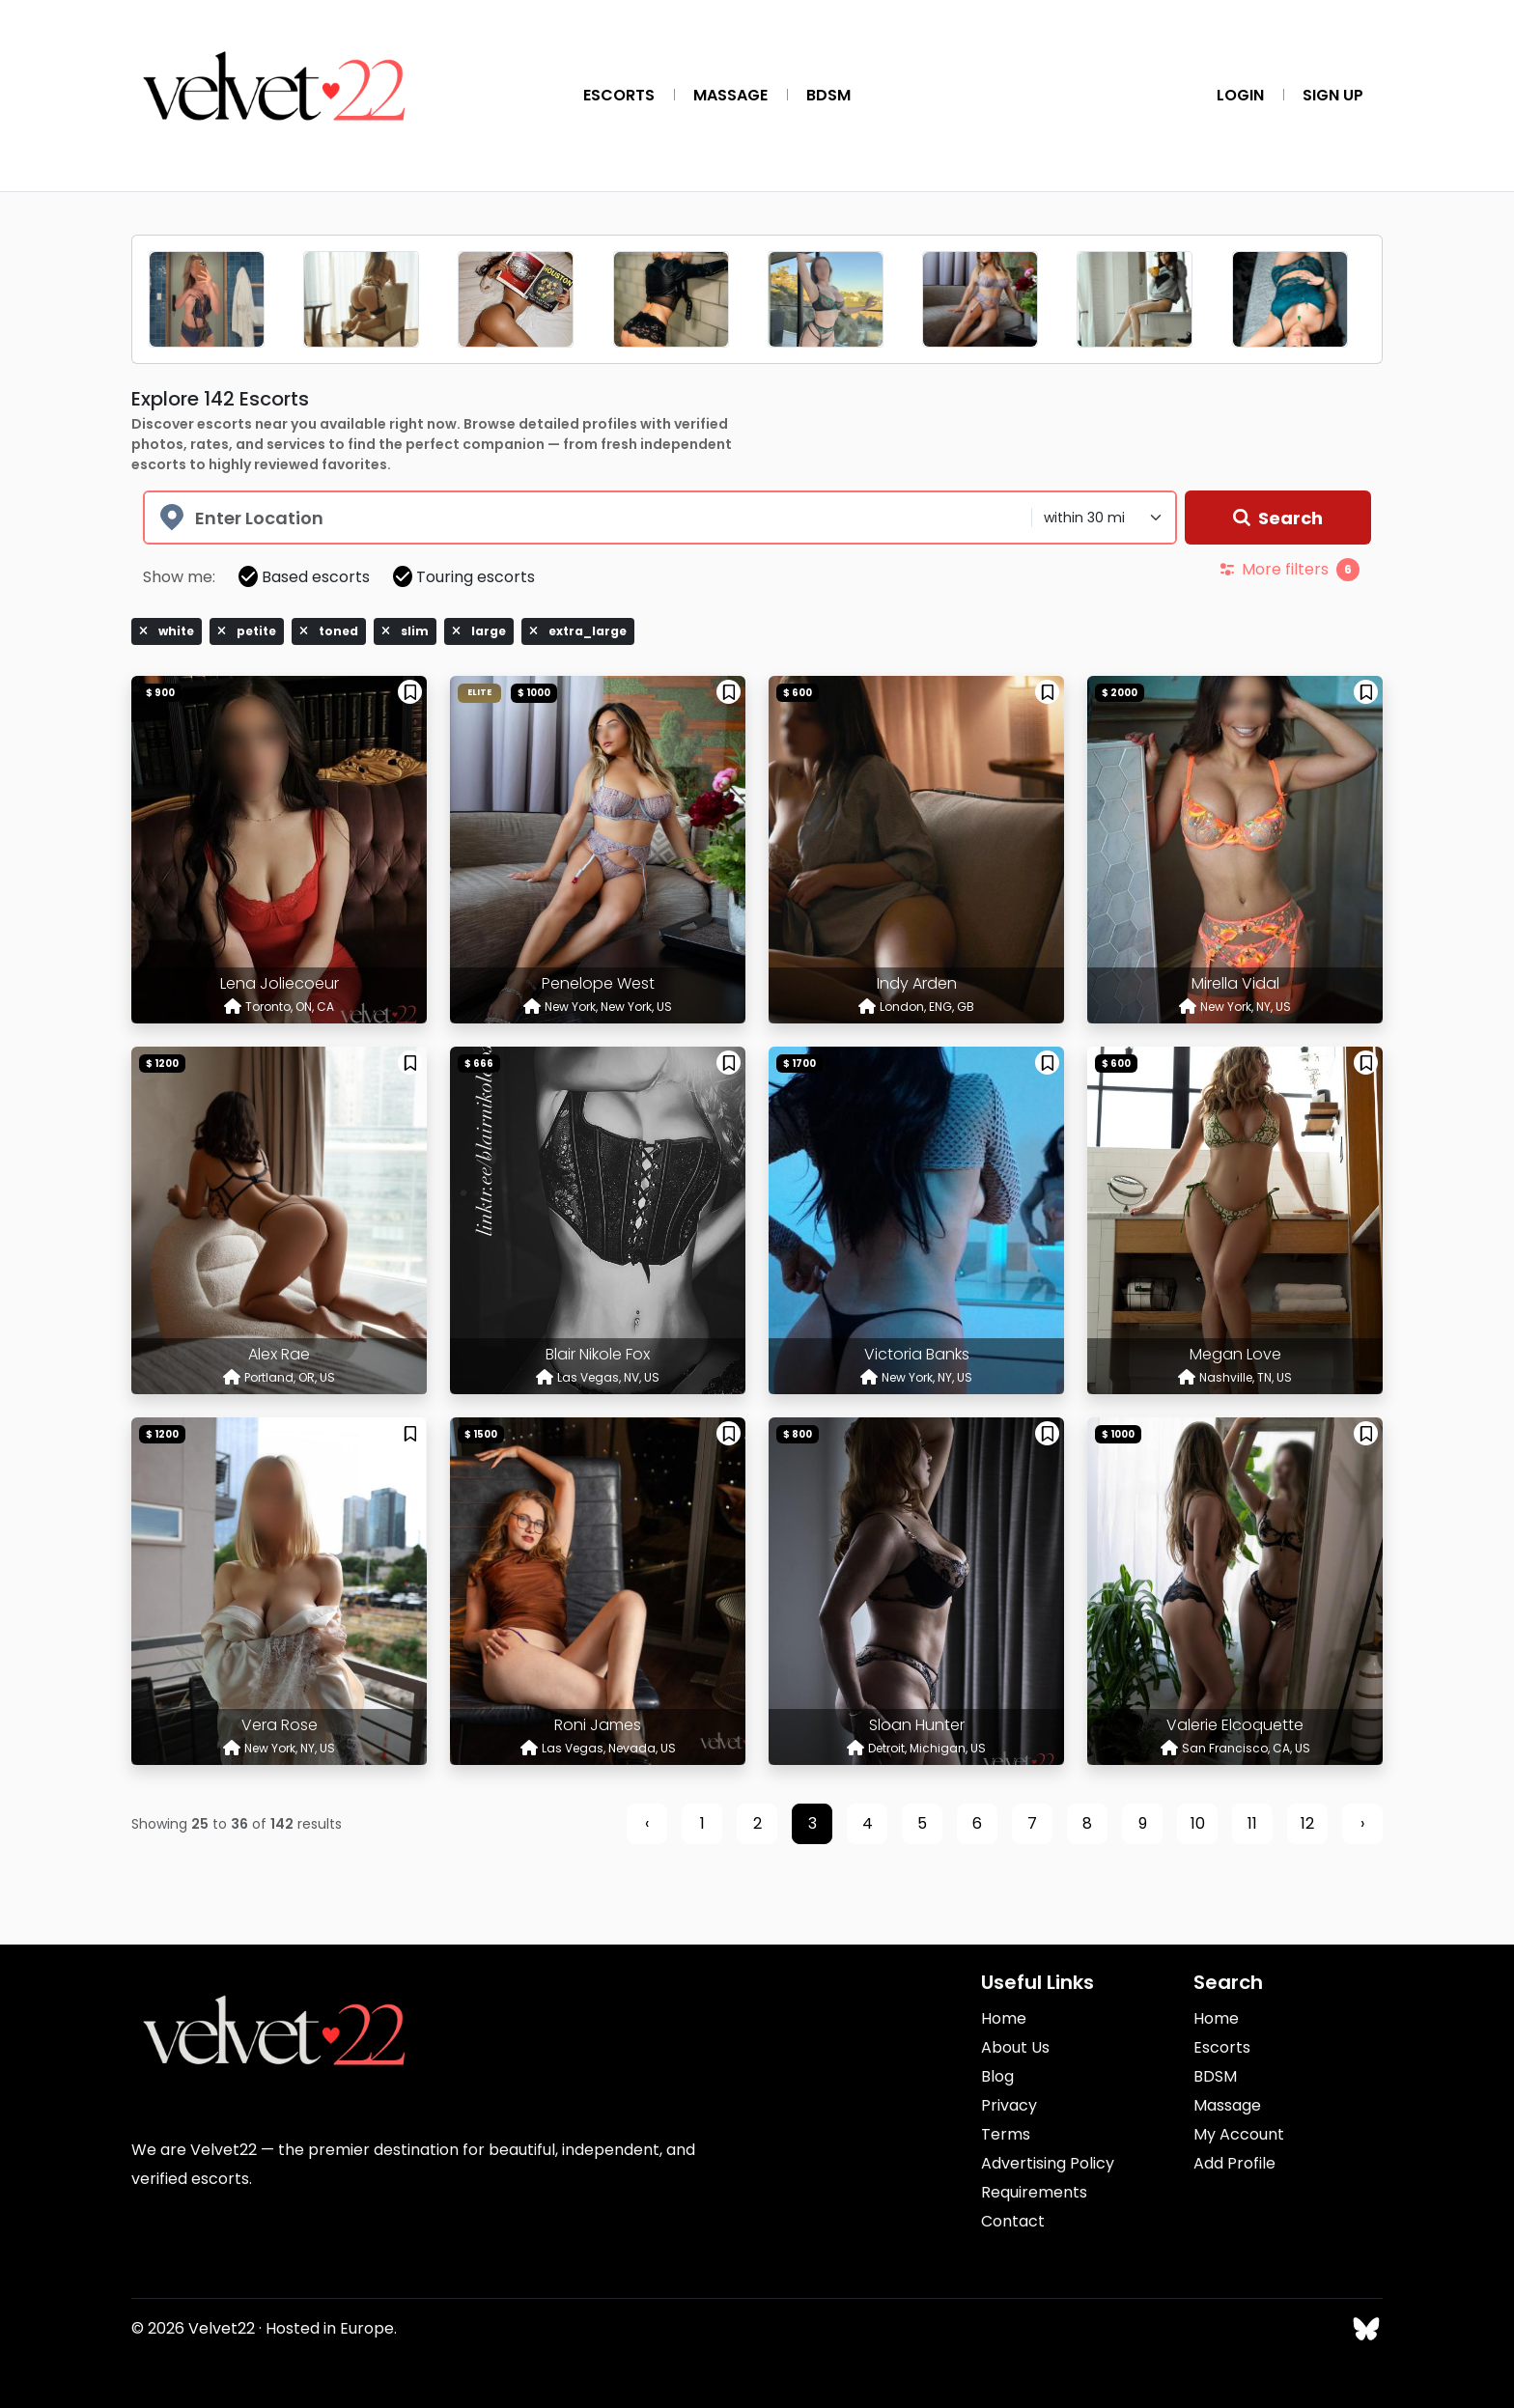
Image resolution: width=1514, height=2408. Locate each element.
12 (1307, 1823)
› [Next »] (1362, 1823)
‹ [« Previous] (647, 1823)
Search (1278, 518)
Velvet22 (221, 2328)
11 (1252, 1823)
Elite (479, 692)
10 (1198, 1823)
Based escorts (304, 577)
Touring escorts (464, 577)
